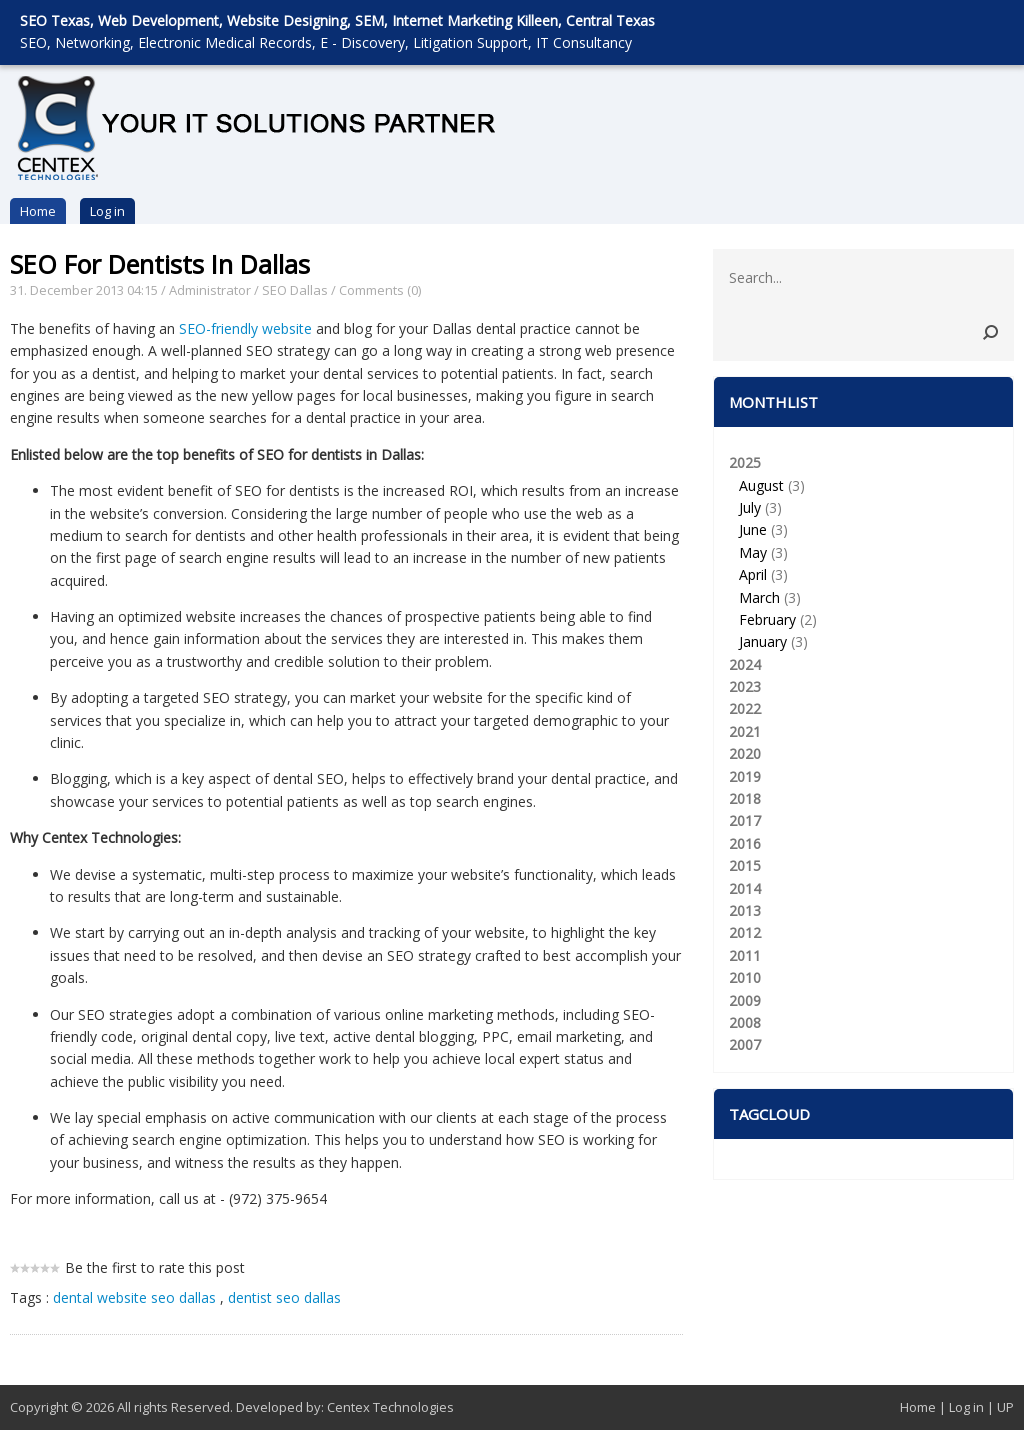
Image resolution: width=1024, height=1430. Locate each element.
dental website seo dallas (134, 1297)
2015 (745, 865)
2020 (745, 753)
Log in (107, 211)
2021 (745, 731)
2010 (745, 977)
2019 (745, 776)
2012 (745, 932)
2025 (863, 553)
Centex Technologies (390, 1407)
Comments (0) (380, 290)
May (753, 552)
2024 (745, 664)
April (753, 574)
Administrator (210, 290)
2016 (745, 843)
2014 (745, 888)
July (750, 507)
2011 (745, 955)
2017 (745, 820)
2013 (745, 910)
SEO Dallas (295, 290)
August (761, 485)
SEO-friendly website (245, 328)
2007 (745, 1044)
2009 (745, 1000)
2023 (745, 686)
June (753, 529)
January (763, 641)
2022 (745, 708)
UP (1005, 1407)
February (767, 619)
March (759, 597)
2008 (745, 1022)
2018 (745, 798)
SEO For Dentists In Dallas (160, 264)
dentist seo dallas (284, 1297)
